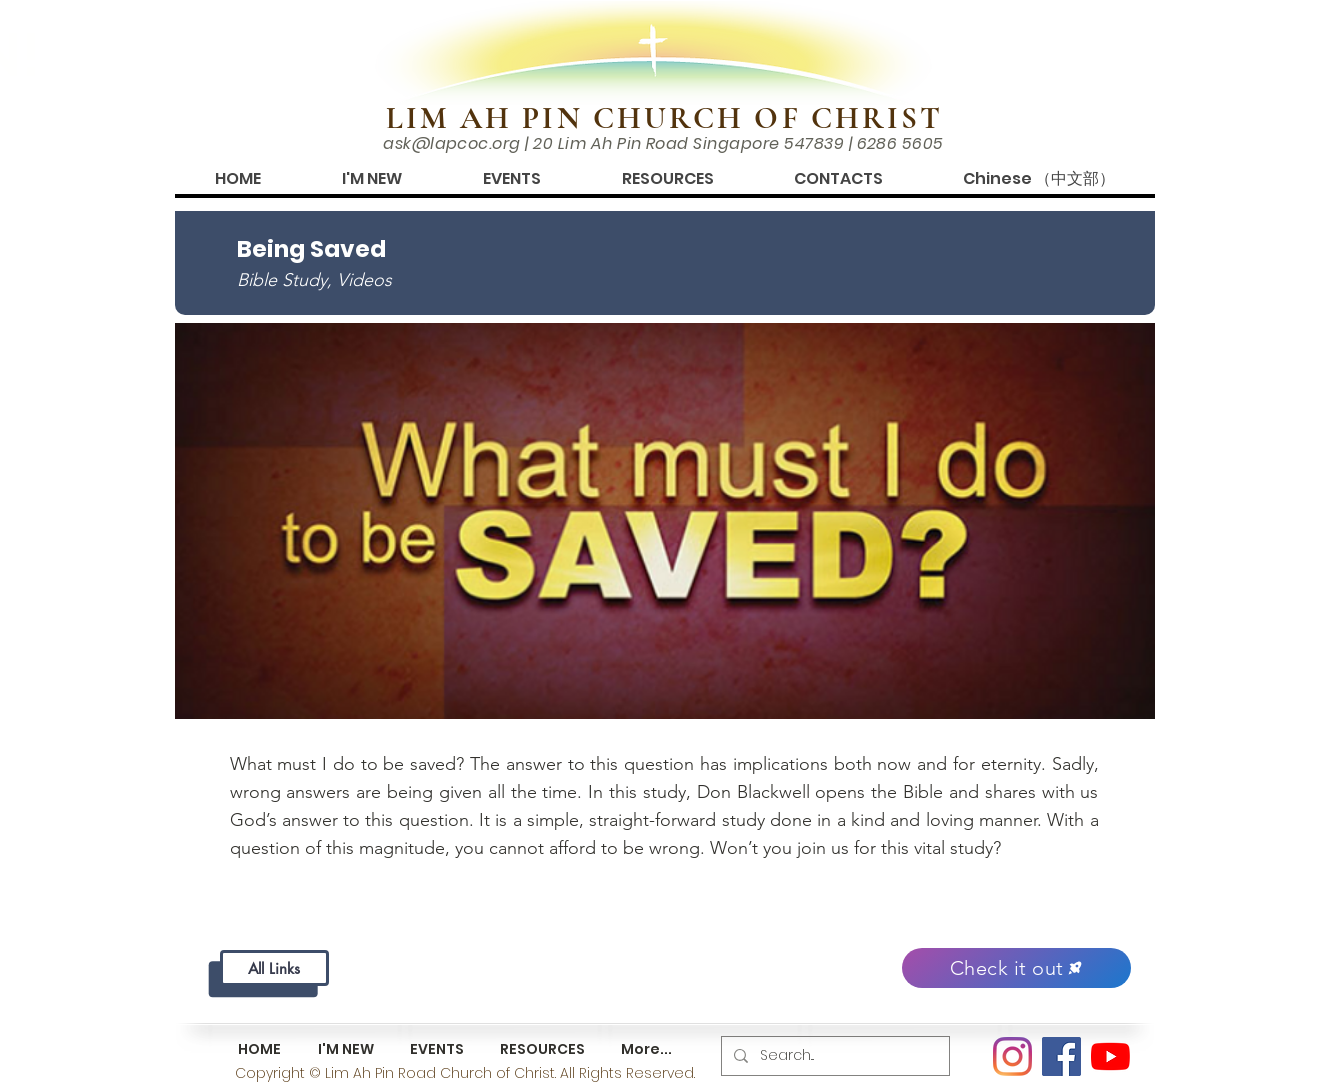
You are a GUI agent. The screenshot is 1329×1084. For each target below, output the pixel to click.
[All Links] (274, 968)
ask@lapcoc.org (452, 143)
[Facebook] (1061, 1056)
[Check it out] (1016, 968)
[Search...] (833, 1056)
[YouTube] (1110, 1056)
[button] (371, 178)
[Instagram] (1012, 1056)
